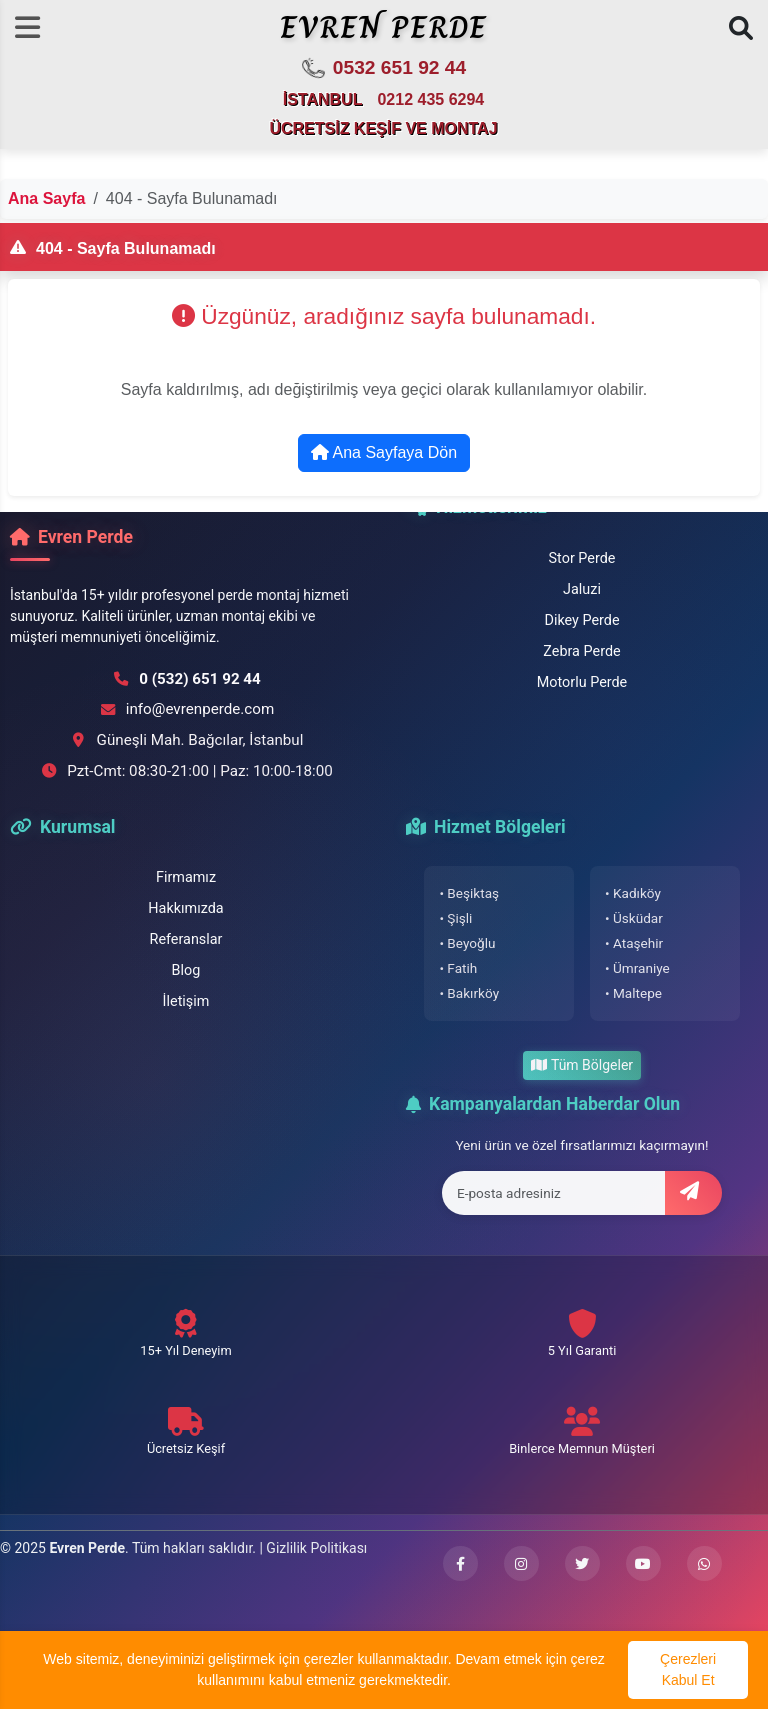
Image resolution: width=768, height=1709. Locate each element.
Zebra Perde (581, 651)
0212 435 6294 (430, 99)
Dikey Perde (581, 620)
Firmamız (186, 877)
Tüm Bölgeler (582, 1065)
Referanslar (186, 939)
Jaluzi (582, 589)
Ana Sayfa (46, 198)
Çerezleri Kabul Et (688, 1669)
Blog (186, 970)
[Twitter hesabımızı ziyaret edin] (582, 1563)
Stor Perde (582, 558)
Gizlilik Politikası (316, 1548)
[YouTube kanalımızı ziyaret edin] (643, 1563)
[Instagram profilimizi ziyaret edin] (521, 1563)
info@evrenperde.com (200, 709)
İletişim (186, 1001)
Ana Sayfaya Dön (384, 452)
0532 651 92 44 (383, 69)
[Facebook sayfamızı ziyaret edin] (460, 1563)
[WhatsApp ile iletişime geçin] (704, 1563)
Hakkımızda (185, 908)
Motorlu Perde (582, 682)
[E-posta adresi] (554, 1193)
